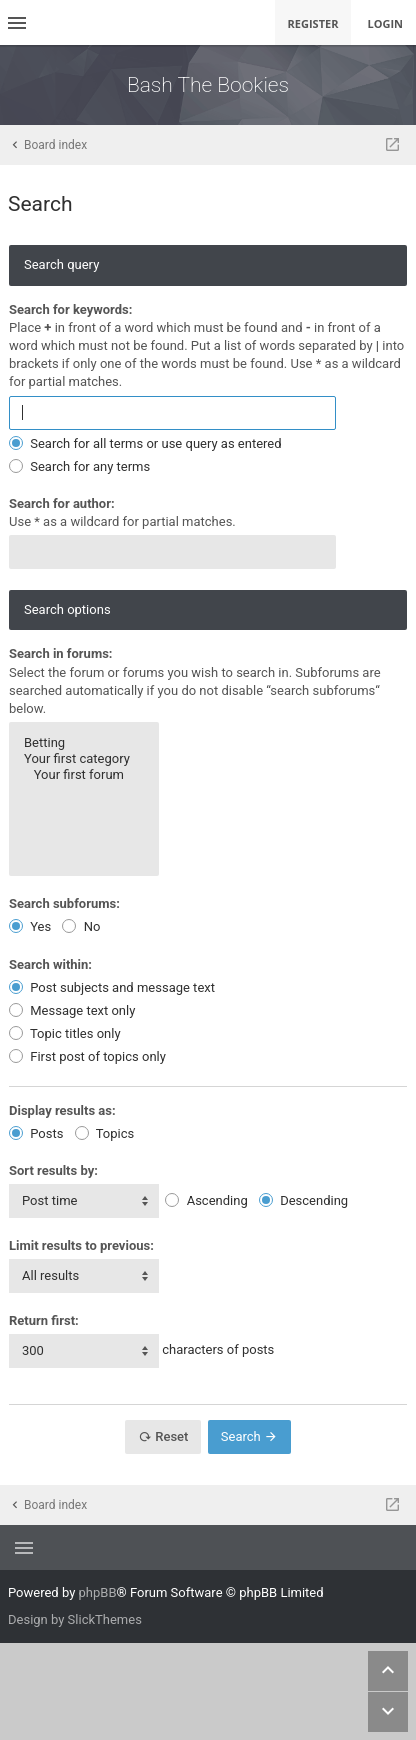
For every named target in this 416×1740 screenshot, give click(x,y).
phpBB (98, 1592)
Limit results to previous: (81, 1245)
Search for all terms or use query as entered (145, 443)
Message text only (72, 1010)
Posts (36, 1133)
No (81, 926)
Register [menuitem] (313, 23)
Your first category (84, 759)
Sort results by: (53, 1170)
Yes (30, 926)
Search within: (50, 964)
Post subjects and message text (112, 987)
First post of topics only (87, 1056)
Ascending (206, 1200)
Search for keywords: (70, 309)
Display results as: (62, 1110)
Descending (303, 1200)
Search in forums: (61, 653)
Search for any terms (79, 466)
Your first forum (84, 775)
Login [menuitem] (385, 23)
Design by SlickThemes (75, 1619)
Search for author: (62, 503)
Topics (105, 1133)
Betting (84, 743)
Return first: (44, 1320)
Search (249, 1436)
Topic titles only (65, 1033)
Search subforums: (64, 903)
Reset (163, 1436)
